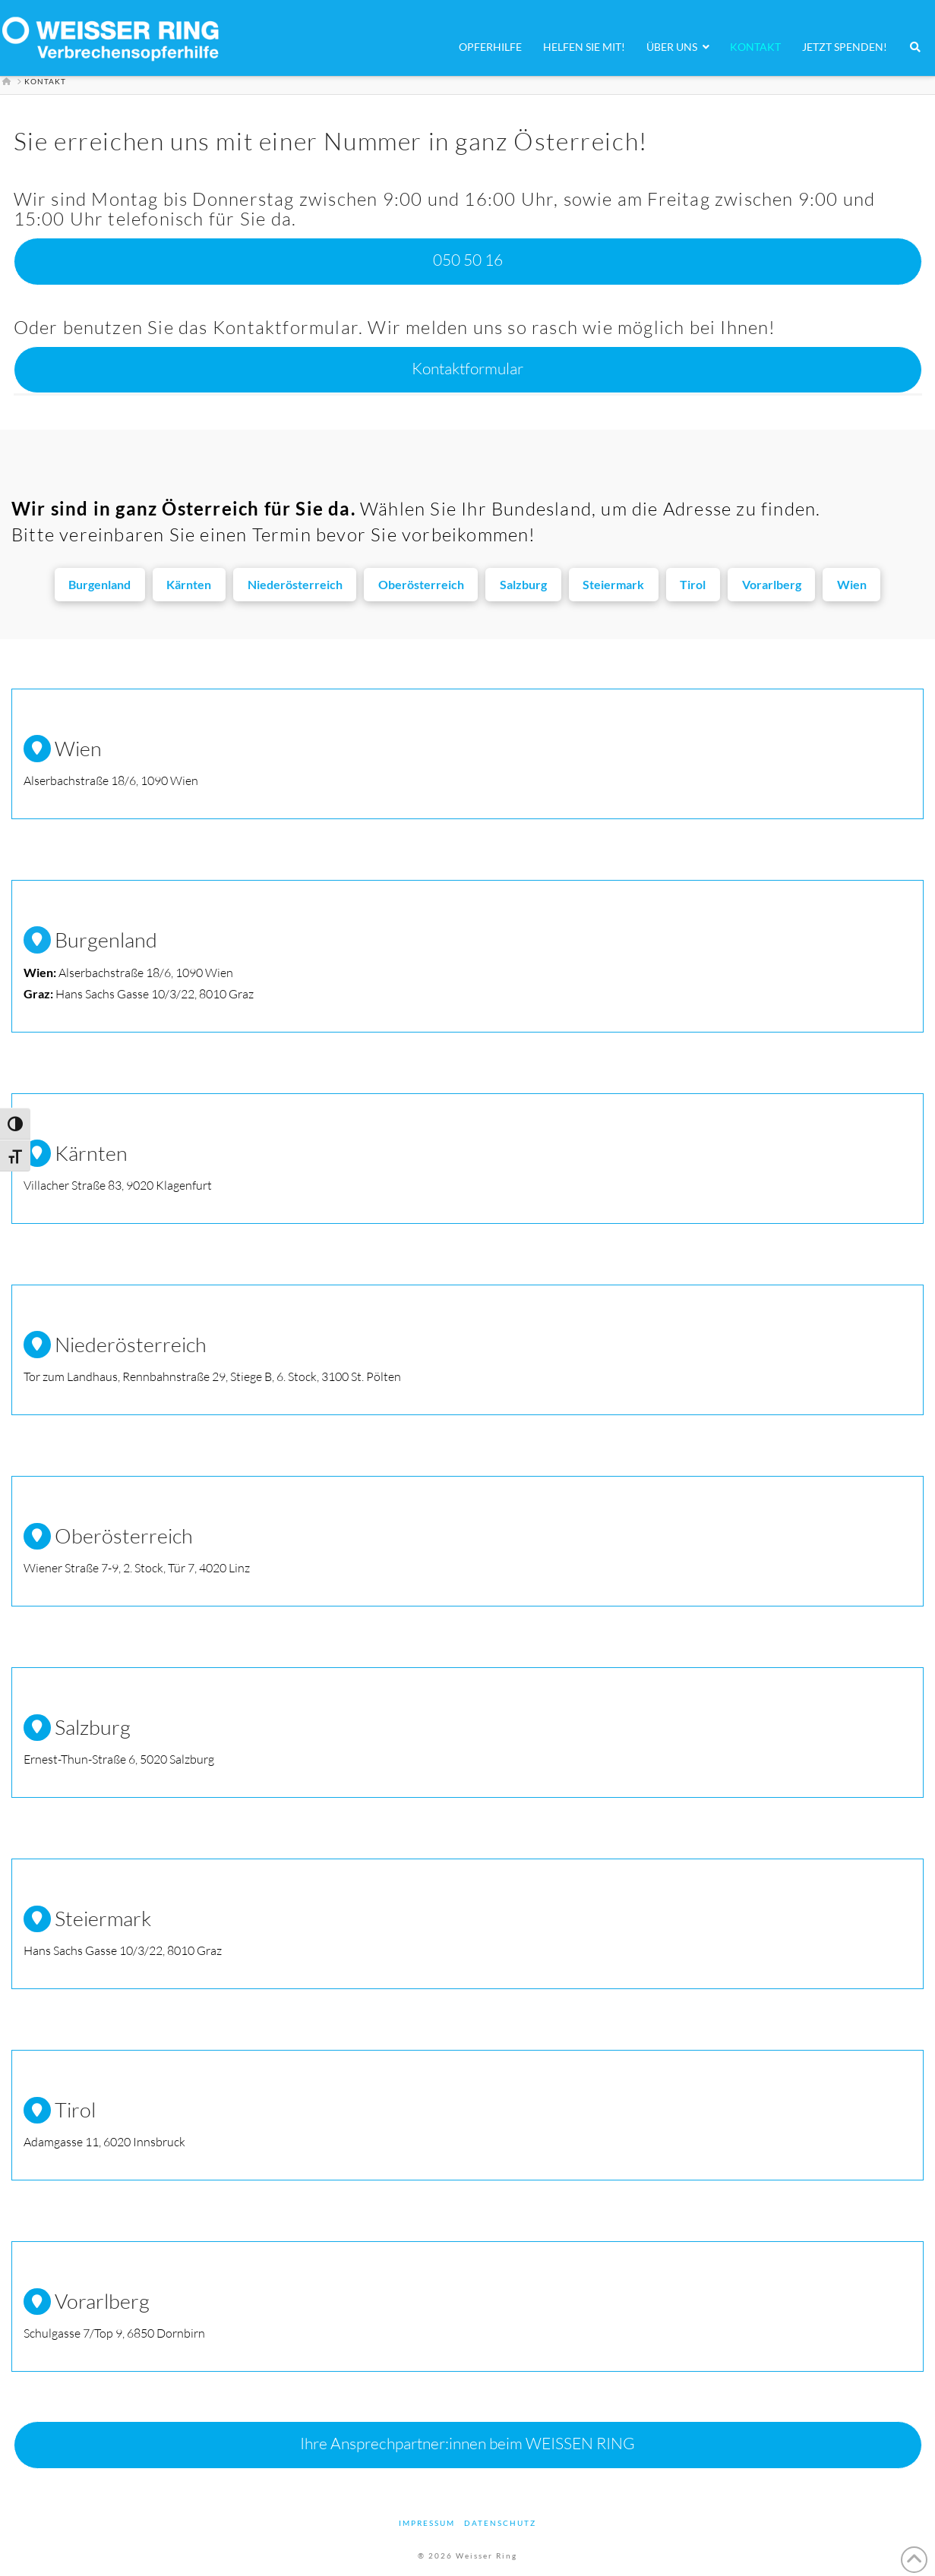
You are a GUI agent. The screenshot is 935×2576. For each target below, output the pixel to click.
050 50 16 (468, 260)
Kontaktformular (467, 368)
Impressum (427, 2522)
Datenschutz (500, 2522)
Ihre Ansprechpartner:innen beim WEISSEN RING (467, 2443)
